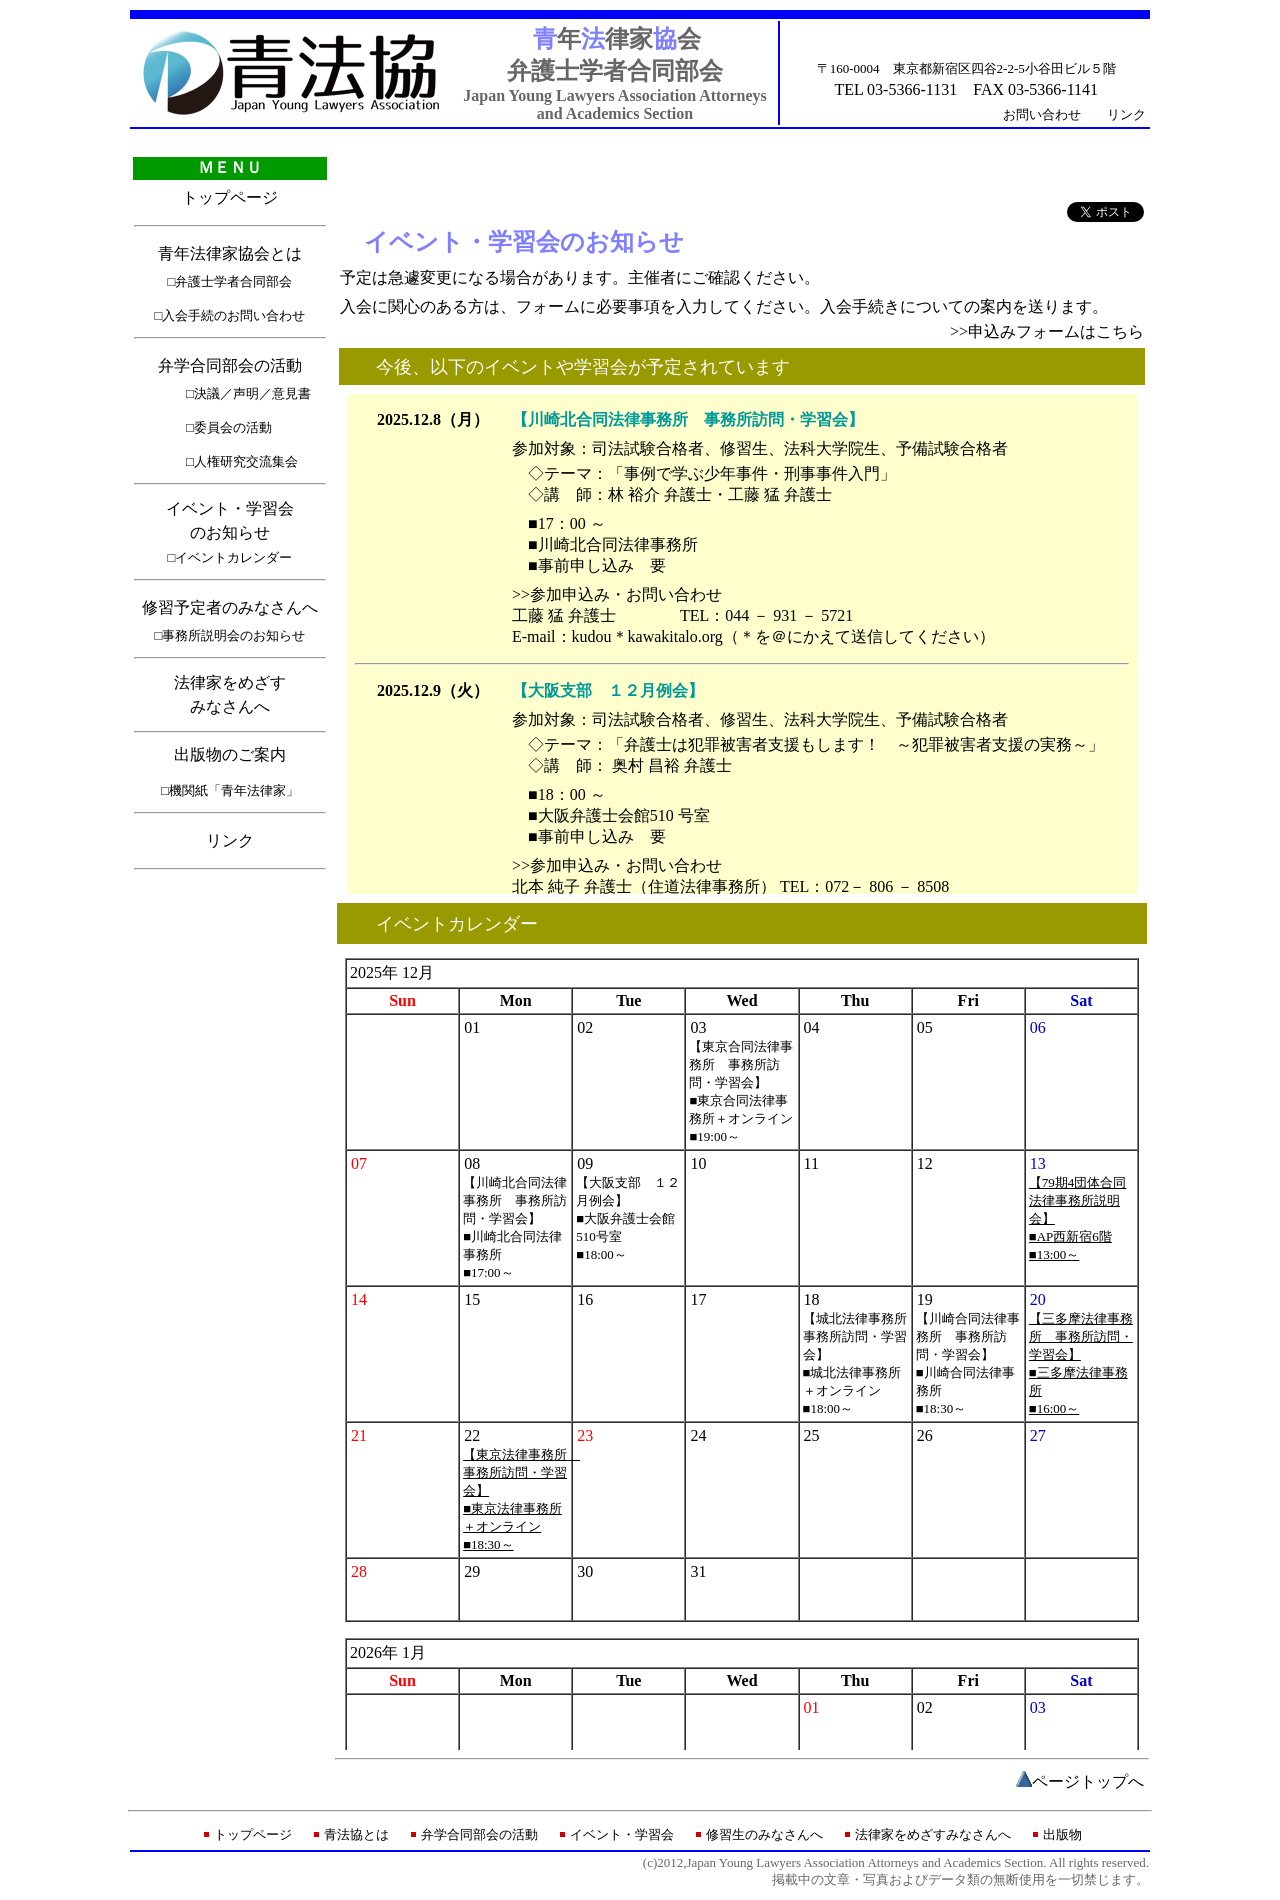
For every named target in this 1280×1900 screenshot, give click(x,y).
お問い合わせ (1042, 114)
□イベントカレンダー (230, 557)
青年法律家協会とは (230, 253)
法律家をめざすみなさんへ (933, 1834)
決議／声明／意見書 (252, 393)
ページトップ (1080, 1781)
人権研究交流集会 (246, 461)
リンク (1126, 114)
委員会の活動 (233, 427)
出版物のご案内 (230, 754)
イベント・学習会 (622, 1834)
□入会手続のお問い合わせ (230, 315)
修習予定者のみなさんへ (230, 607)
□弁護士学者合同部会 (230, 281)
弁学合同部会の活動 (230, 365)
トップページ (230, 197)
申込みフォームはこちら (1056, 331)
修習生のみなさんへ (764, 1834)
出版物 (1062, 1834)
